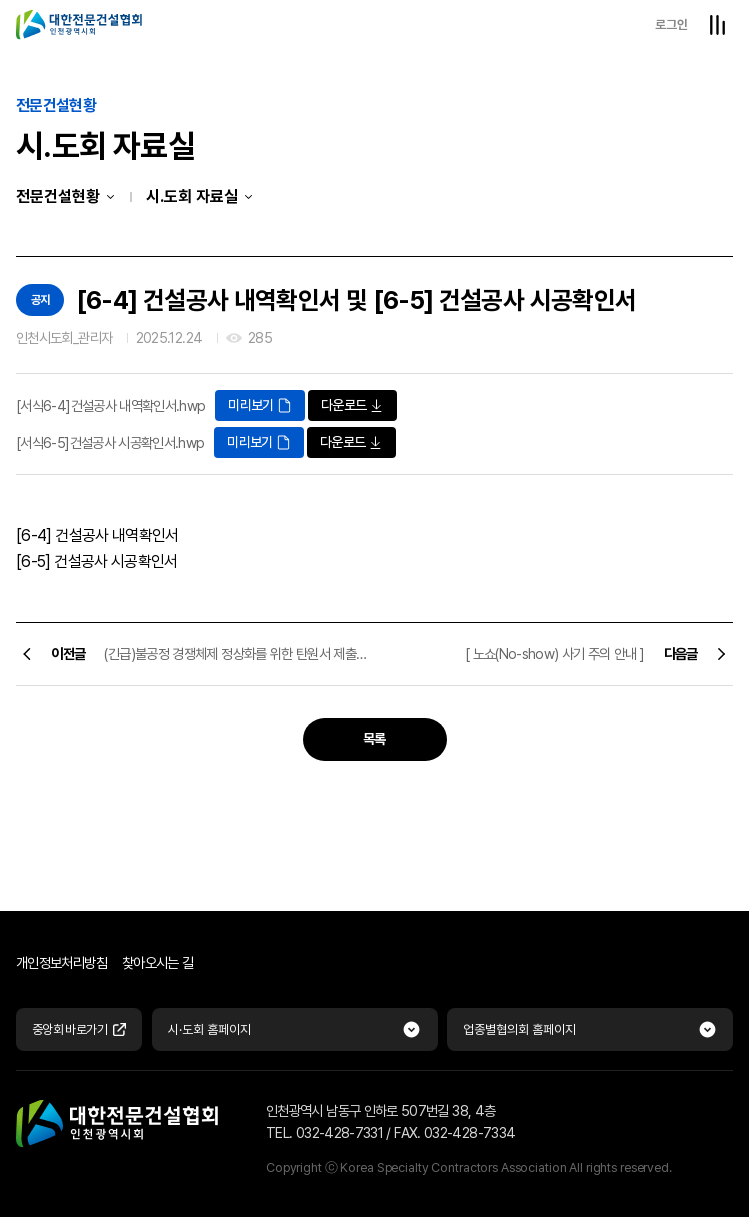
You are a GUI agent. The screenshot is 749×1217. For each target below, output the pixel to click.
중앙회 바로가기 (79, 1029)
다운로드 (352, 405)
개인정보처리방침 (61, 962)
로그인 (671, 24)
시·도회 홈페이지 (209, 1029)
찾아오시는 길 (158, 962)
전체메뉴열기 (717, 25)
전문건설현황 (58, 196)
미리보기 (259, 405)
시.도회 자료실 (192, 196)
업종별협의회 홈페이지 (519, 1029)
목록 (374, 739)
